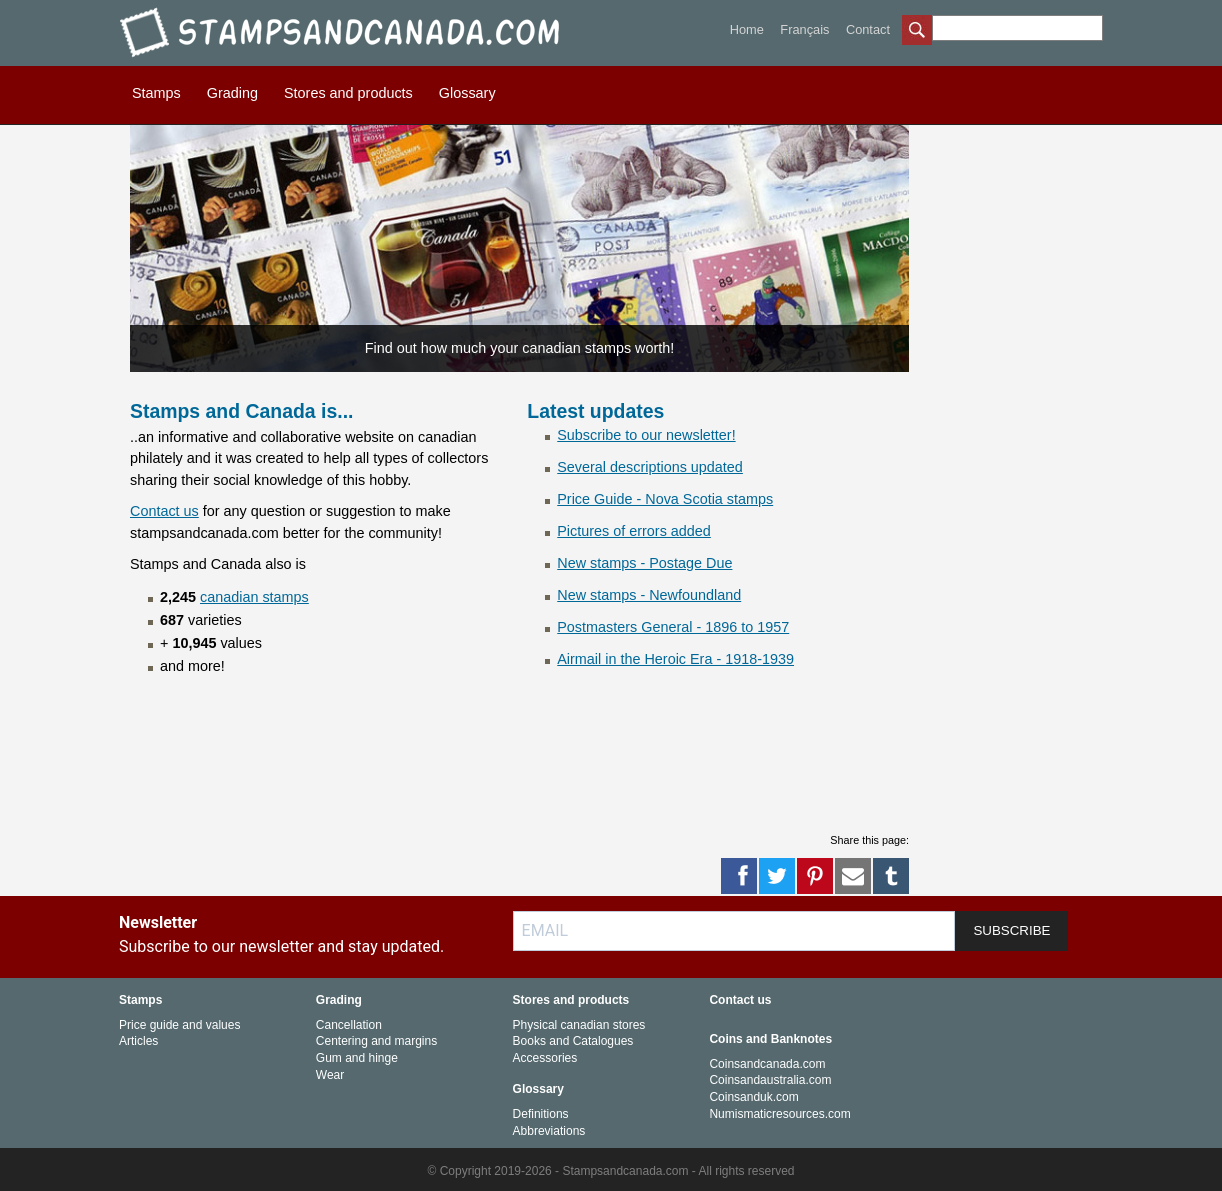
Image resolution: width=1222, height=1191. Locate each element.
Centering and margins (376, 1041)
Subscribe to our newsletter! (646, 435)
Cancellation (349, 1025)
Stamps (156, 93)
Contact (868, 29)
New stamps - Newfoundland (649, 595)
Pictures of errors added (634, 531)
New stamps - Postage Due (644, 563)
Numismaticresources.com (779, 1114)
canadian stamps (254, 597)
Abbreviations (549, 1131)
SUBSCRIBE (1011, 930)
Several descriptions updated (650, 467)
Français (804, 29)
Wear (330, 1075)
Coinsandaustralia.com (770, 1080)
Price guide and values (179, 1025)
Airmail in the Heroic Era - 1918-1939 (675, 659)
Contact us (164, 511)
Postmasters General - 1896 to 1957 (673, 627)
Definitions (541, 1114)
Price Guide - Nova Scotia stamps (665, 499)
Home (747, 29)
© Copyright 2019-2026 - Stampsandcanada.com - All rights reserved (610, 1171)
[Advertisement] (494, 768)
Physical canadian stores (579, 1025)
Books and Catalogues (573, 1041)
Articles (138, 1041)
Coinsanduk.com (753, 1097)
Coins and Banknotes (770, 1039)
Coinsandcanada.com (767, 1064)
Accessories (545, 1058)
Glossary (467, 93)
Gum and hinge (357, 1058)
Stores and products (348, 93)
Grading (232, 93)
